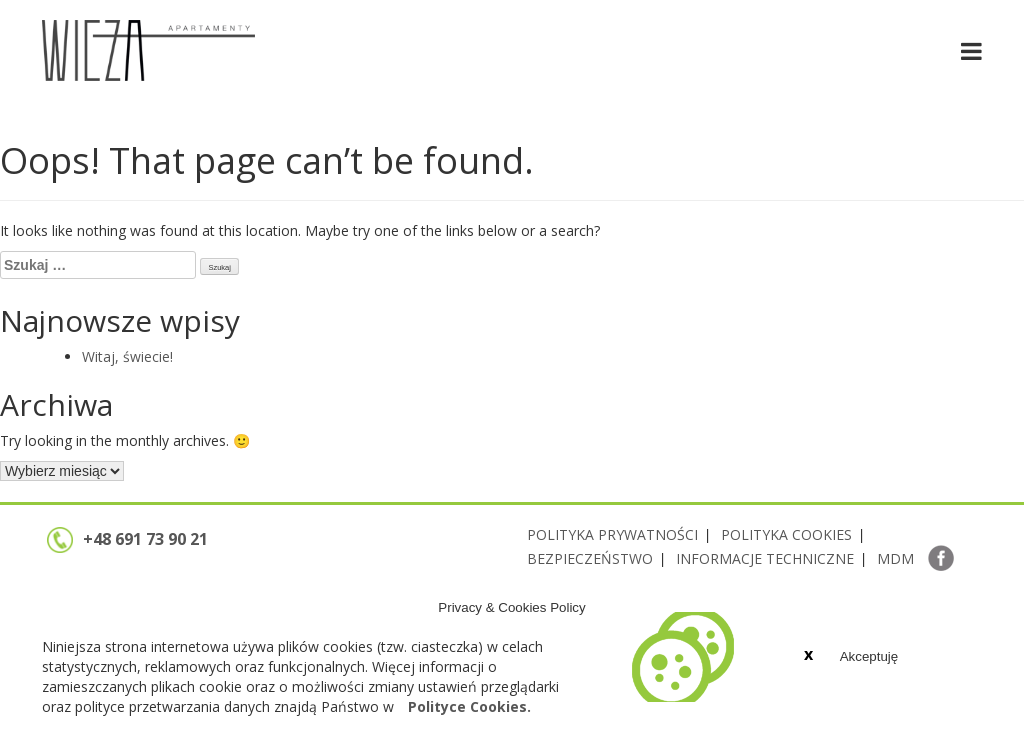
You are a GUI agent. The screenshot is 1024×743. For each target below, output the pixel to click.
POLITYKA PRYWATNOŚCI (612, 534)
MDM (895, 558)
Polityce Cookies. (469, 706)
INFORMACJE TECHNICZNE (765, 558)
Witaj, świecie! (127, 356)
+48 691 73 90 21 (127, 539)
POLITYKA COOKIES (786, 534)
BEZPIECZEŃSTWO (590, 558)
